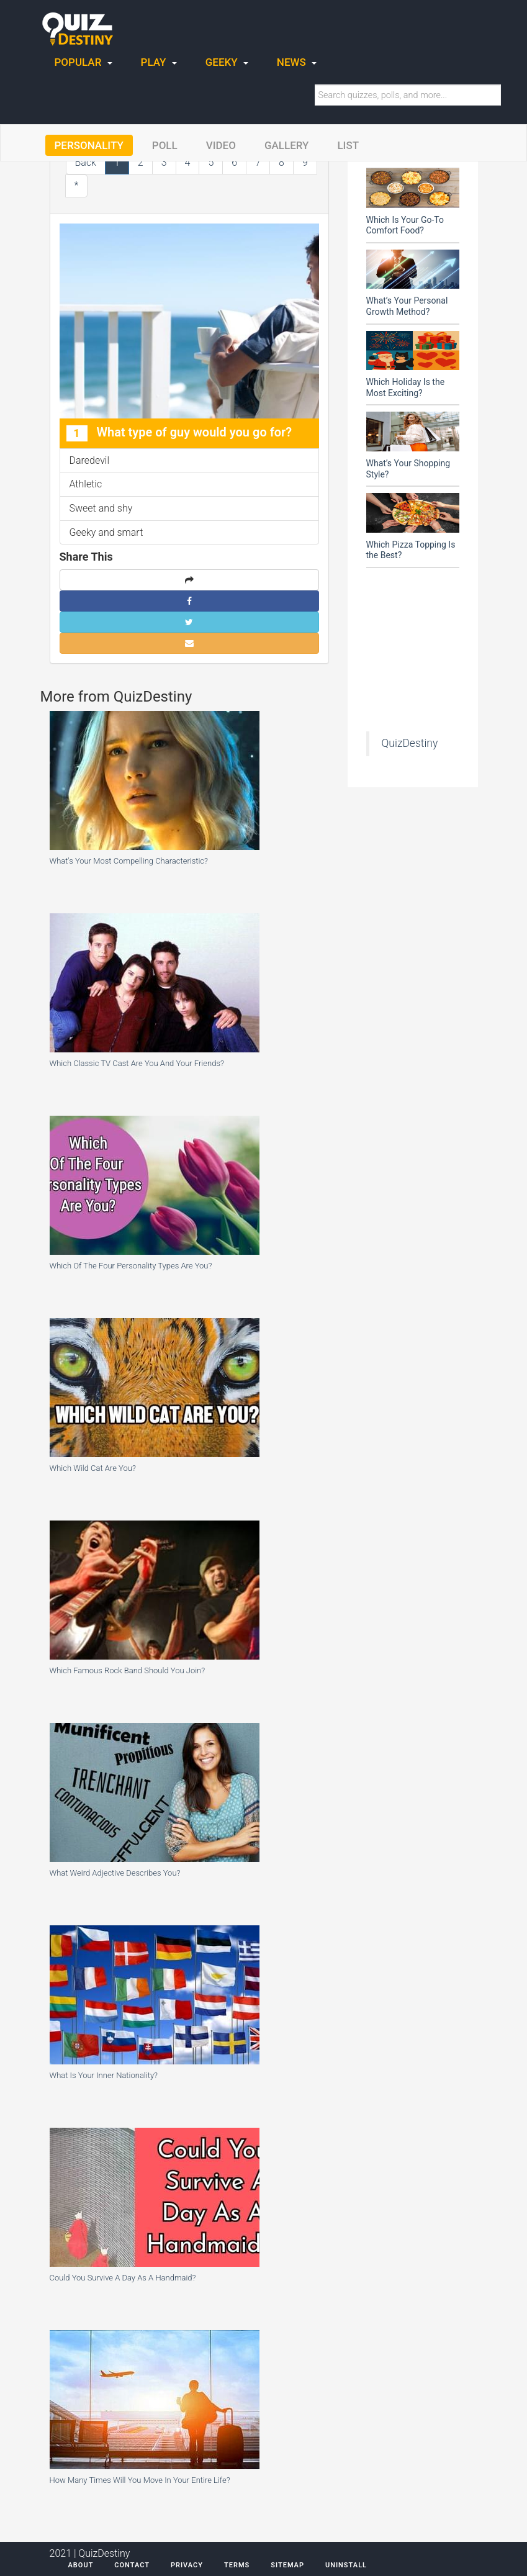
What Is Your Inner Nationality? (104, 2075)
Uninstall (346, 2565)
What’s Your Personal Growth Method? (407, 306)
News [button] (297, 62)
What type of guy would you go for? (179, 433)
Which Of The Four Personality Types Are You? (131, 1265)
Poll (165, 145)
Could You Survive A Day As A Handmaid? (123, 2277)
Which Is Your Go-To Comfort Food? (405, 225)
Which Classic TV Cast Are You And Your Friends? (137, 1063)
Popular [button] (83, 62)
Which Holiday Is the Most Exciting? (405, 387)
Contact (132, 2565)
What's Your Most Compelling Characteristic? (129, 860)
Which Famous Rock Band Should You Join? (127, 1670)
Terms (237, 2565)
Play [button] (159, 62)
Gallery (286, 145)
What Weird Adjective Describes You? (115, 1873)
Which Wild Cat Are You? (93, 1468)
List (348, 145)
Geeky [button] (226, 62)
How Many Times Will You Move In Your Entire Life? (140, 2480)
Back (85, 162)
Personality (89, 145)
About (81, 2565)
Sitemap (287, 2565)
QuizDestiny (410, 743)
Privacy (187, 2565)
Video (221, 145)
